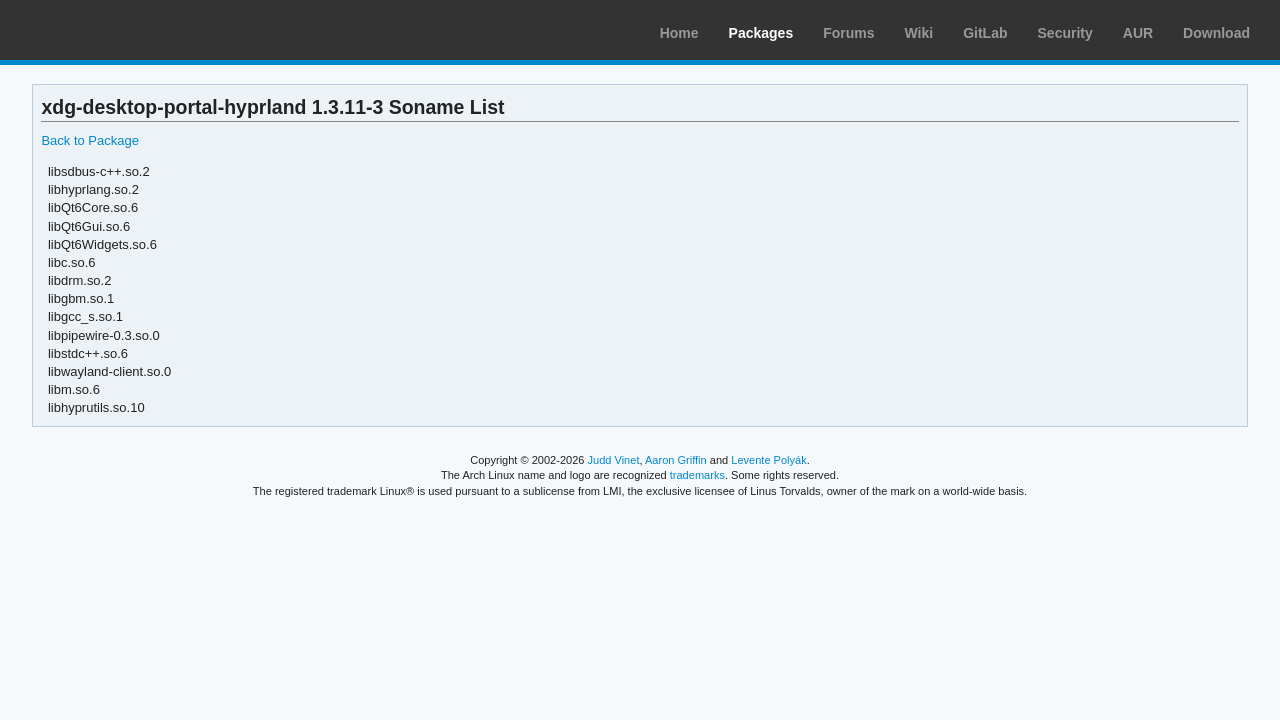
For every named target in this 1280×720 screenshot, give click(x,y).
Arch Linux (110, 30)
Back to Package (89, 140)
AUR (1138, 33)
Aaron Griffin (676, 460)
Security (1065, 33)
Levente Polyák (768, 460)
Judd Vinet (614, 460)
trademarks (697, 475)
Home (679, 33)
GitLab (985, 33)
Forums (848, 33)
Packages (761, 33)
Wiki (919, 33)
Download (1216, 33)
